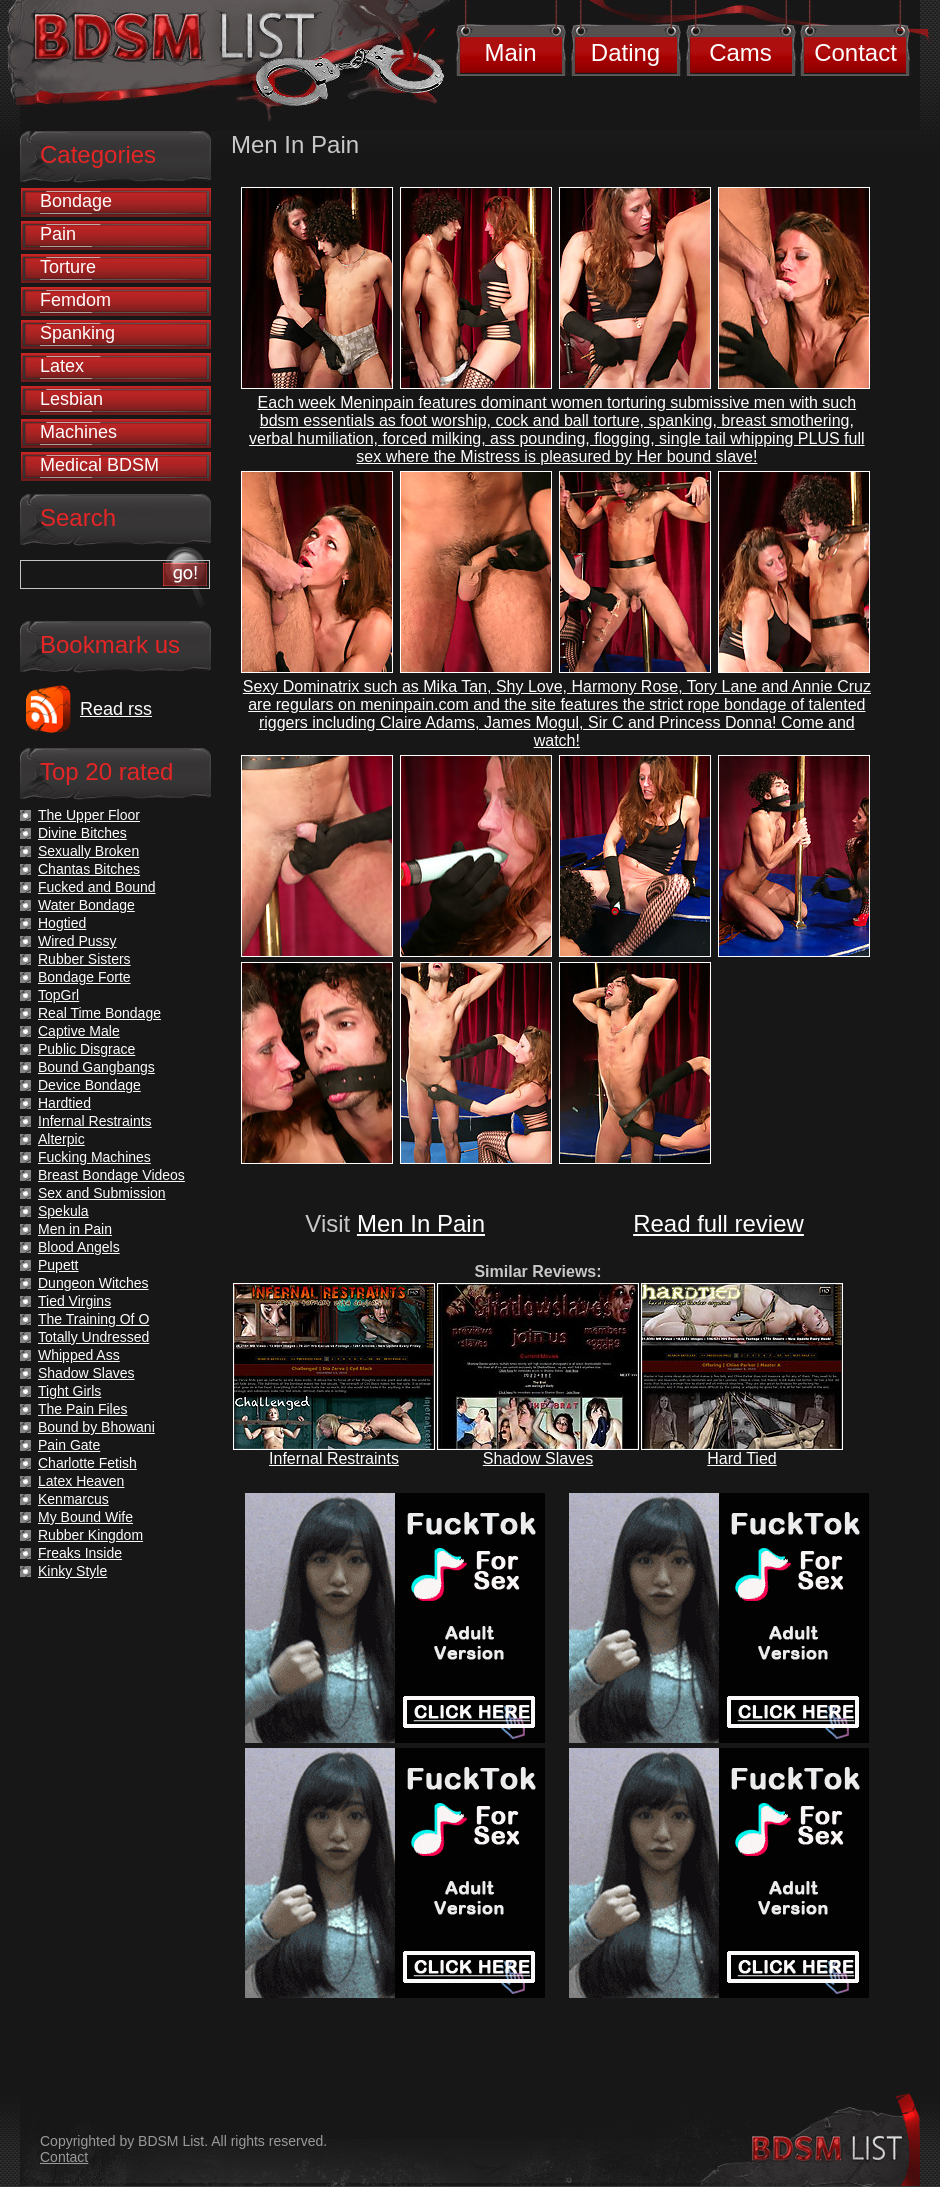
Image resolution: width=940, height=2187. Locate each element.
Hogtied (62, 923)
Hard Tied (741, 1458)
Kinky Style (72, 1571)
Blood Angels (79, 1247)
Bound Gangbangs (96, 1067)
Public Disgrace (86, 1049)
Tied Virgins (74, 1301)
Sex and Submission (102, 1193)
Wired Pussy (77, 941)
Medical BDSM (99, 465)
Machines (78, 432)
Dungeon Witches (93, 1283)
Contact (855, 52)
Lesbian (71, 399)
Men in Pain (75, 1229)
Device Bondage (89, 1085)
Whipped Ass (79, 1355)
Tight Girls (69, 1391)
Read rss (116, 709)
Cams (740, 52)
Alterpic (61, 1139)
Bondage (76, 201)
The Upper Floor (89, 815)
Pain (58, 234)
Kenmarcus (73, 1499)
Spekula (63, 1211)
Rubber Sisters (84, 959)
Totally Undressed (93, 1337)
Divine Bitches (82, 833)
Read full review (718, 1223)
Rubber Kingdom (90, 1535)
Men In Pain (421, 1223)
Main (510, 52)
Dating (625, 52)
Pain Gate (69, 1445)
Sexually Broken (88, 851)
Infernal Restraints (334, 1458)
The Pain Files (82, 1409)
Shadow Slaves (538, 1458)
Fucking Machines (94, 1157)
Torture (68, 267)
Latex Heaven (81, 1481)
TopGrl (58, 995)
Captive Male (79, 1031)
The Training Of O (93, 1319)
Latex (62, 366)
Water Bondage (86, 905)
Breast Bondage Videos (111, 1175)
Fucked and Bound (97, 887)
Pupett (58, 1265)
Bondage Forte (84, 977)
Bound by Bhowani (96, 1427)
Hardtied (64, 1103)
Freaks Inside (80, 1553)
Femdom (75, 300)
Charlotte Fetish (87, 1463)
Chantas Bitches (89, 869)
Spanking (77, 333)
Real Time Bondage (99, 1013)
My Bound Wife (85, 1517)
